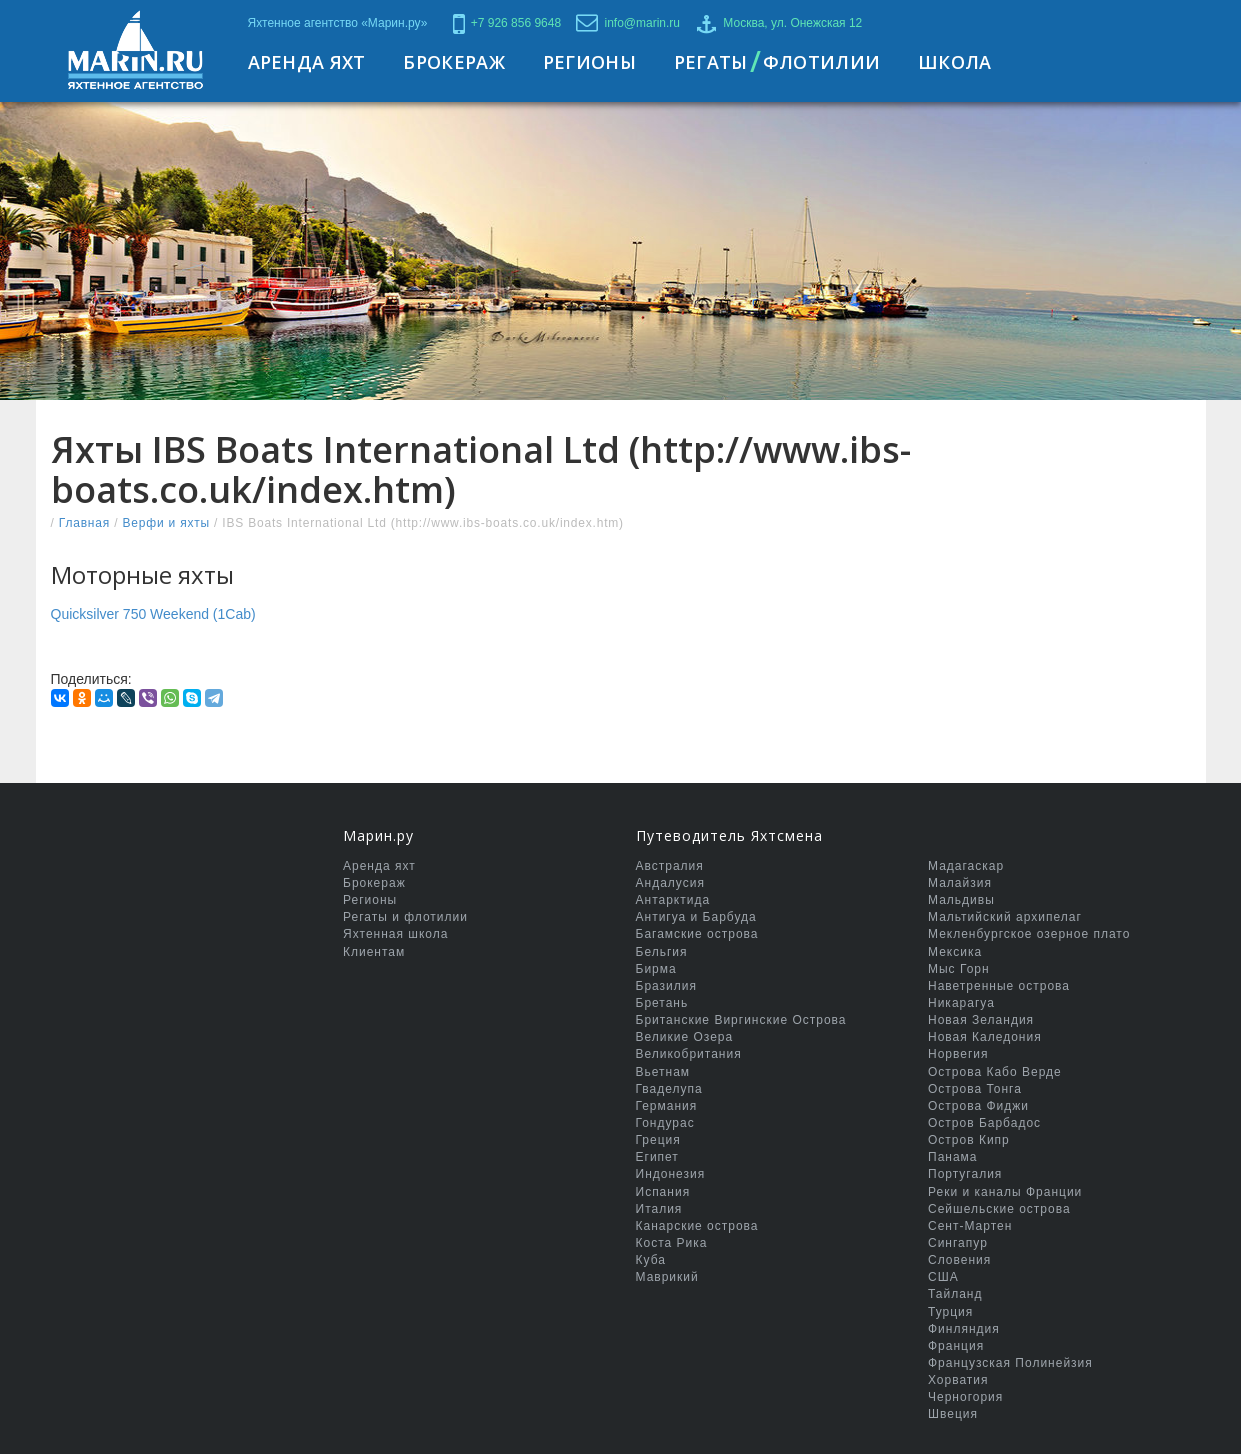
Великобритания (689, 1054)
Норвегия (958, 1054)
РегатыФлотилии (777, 62)
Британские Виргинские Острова (741, 1020)
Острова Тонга (975, 1089)
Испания (663, 1192)
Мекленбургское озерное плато (1029, 934)
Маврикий (667, 1277)
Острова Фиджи (978, 1106)
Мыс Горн (959, 969)
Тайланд (955, 1294)
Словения (959, 1260)
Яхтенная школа (395, 934)
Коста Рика (672, 1243)
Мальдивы (961, 900)
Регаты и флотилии (405, 917)
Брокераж (374, 883)
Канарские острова (697, 1226)
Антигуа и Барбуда (696, 917)
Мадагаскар (966, 866)
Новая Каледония (985, 1037)
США (943, 1277)
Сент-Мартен (970, 1226)
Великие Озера (685, 1037)
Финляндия (964, 1329)
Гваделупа (669, 1089)
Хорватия (958, 1380)
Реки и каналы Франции (1005, 1192)
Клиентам (374, 952)
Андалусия (670, 883)
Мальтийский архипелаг (1005, 917)
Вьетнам (663, 1072)
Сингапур (958, 1243)
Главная (84, 523)
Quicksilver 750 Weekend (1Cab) (153, 614)
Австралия (670, 866)
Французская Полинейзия (1010, 1363)
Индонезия (671, 1174)
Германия (667, 1106)
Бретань (662, 1003)
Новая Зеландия (981, 1020)
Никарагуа (961, 1003)
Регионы (370, 900)
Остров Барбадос (984, 1123)
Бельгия (662, 952)
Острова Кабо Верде (995, 1072)
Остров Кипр (969, 1140)
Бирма (656, 969)
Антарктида (673, 900)
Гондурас (665, 1123)
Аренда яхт (379, 866)
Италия (659, 1209)
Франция (956, 1346)
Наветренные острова (999, 986)
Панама (953, 1157)
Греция (658, 1140)
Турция (950, 1312)
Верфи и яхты (165, 523)
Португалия (965, 1174)
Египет (657, 1157)
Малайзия (960, 883)
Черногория (965, 1397)
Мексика (955, 952)
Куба (651, 1260)
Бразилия (667, 986)
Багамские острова (697, 934)
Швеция (953, 1414)
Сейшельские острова (999, 1209)
